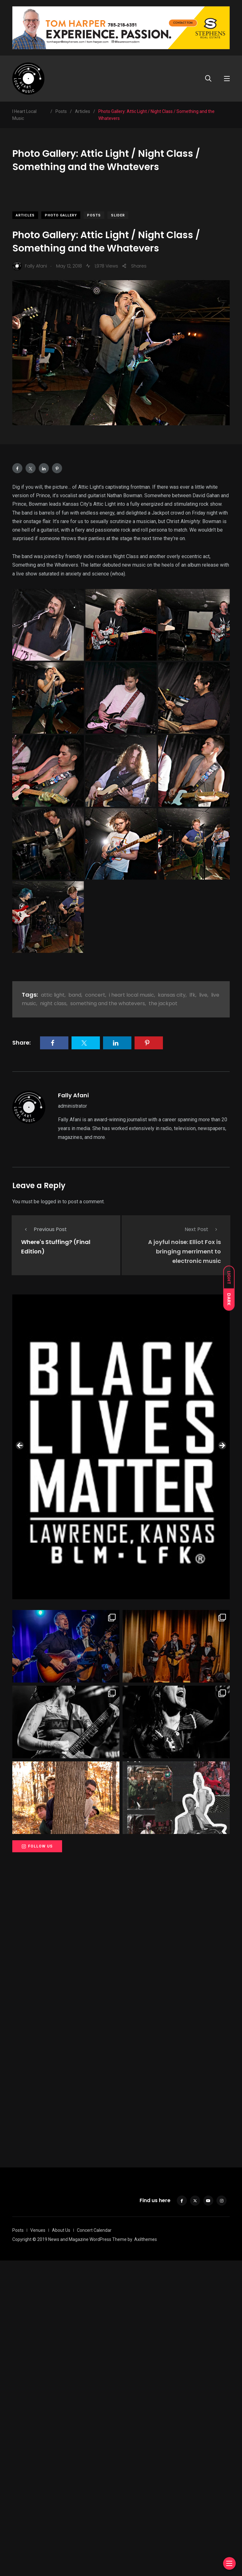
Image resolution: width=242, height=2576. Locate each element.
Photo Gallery (61, 215)
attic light (53, 995)
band (74, 995)
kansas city (172, 995)
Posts (94, 215)
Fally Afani (73, 1095)
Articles (25, 215)
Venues (37, 2545)
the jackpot (163, 1003)
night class (53, 1003)
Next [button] (222, 1599)
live (203, 995)
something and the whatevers (107, 1003)
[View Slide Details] (121, 1437)
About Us (61, 2545)
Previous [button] (20, 1599)
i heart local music (131, 995)
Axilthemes (145, 2554)
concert (95, 995)
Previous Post (44, 1229)
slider (118, 215)
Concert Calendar (94, 2545)
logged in (51, 1202)
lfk (192, 995)
